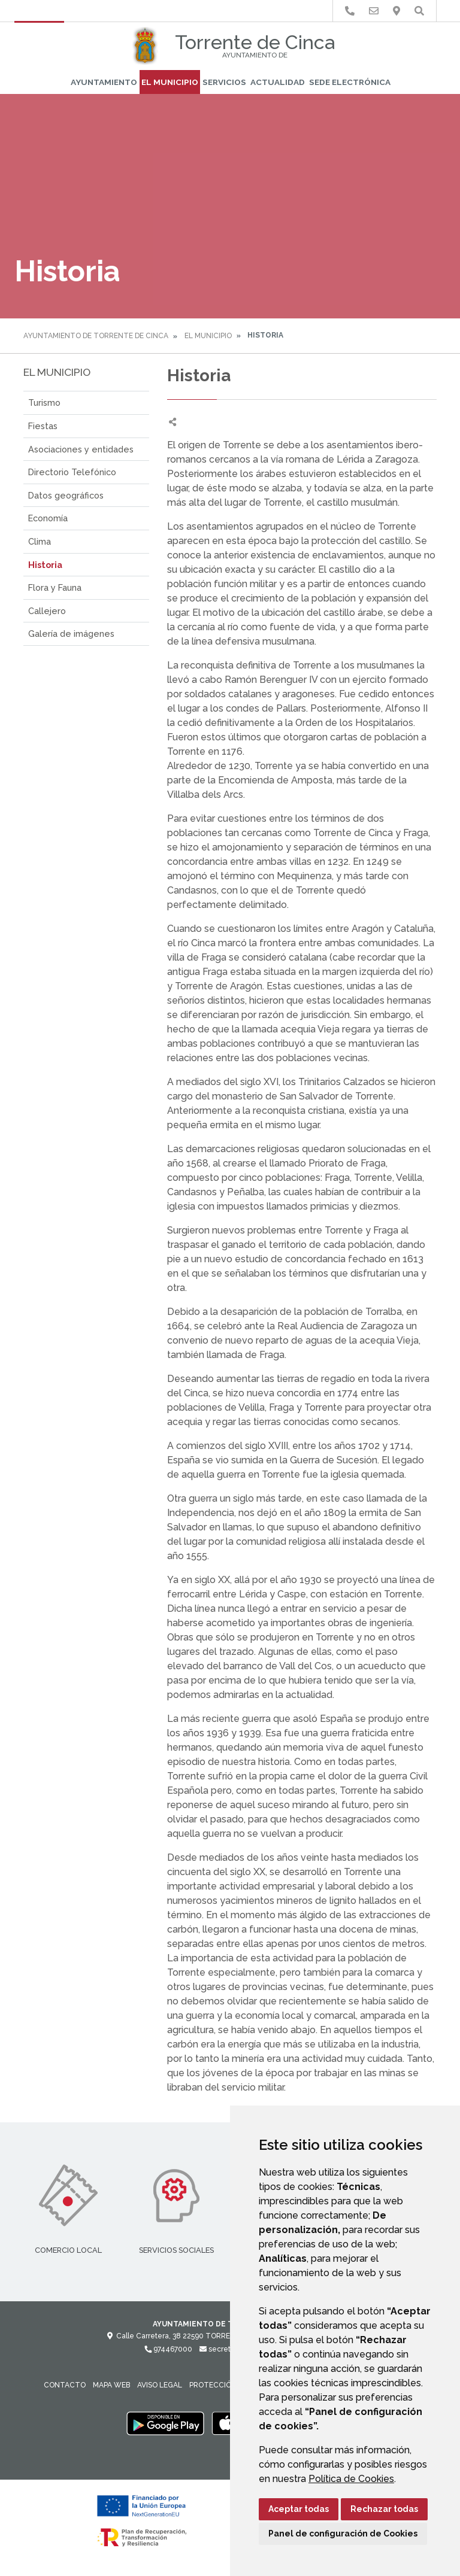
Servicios (224, 82)
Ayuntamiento (104, 82)
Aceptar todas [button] (298, 2509)
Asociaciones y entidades (81, 449)
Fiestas (43, 426)
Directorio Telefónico (72, 472)
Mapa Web (111, 2385)
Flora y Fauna (54, 587)
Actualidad (277, 82)
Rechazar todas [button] (384, 2509)
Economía (48, 518)
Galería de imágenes (71, 633)
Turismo (44, 402)
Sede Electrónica (350, 82)
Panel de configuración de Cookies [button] (342, 2533)
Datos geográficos (66, 495)
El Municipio (169, 82)
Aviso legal (159, 2385)
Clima (39, 541)
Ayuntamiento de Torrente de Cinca (95, 336)
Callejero (47, 611)
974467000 (168, 2349)
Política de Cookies (351, 2478)
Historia (45, 565)
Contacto (65, 2385)
